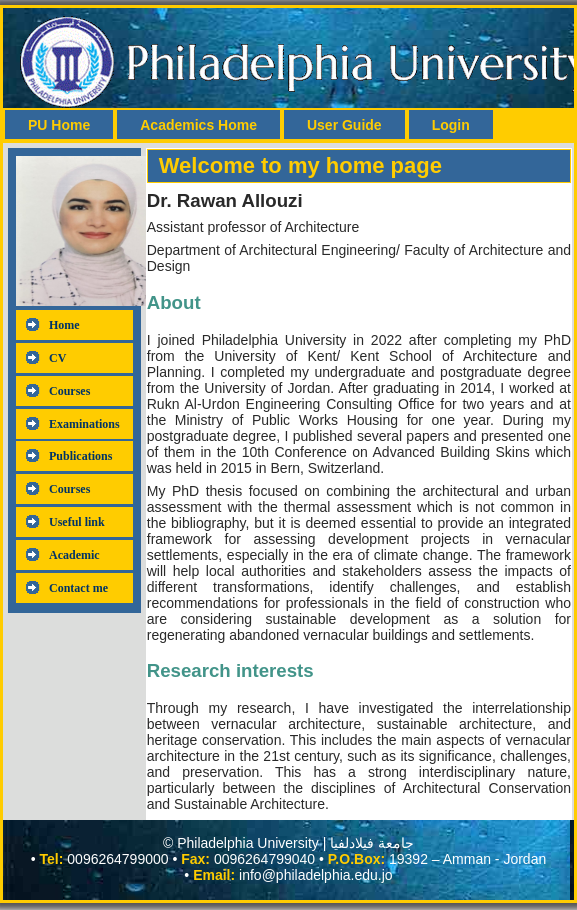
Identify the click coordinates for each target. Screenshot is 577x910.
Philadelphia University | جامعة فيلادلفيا (295, 843)
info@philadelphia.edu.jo (316, 875)
